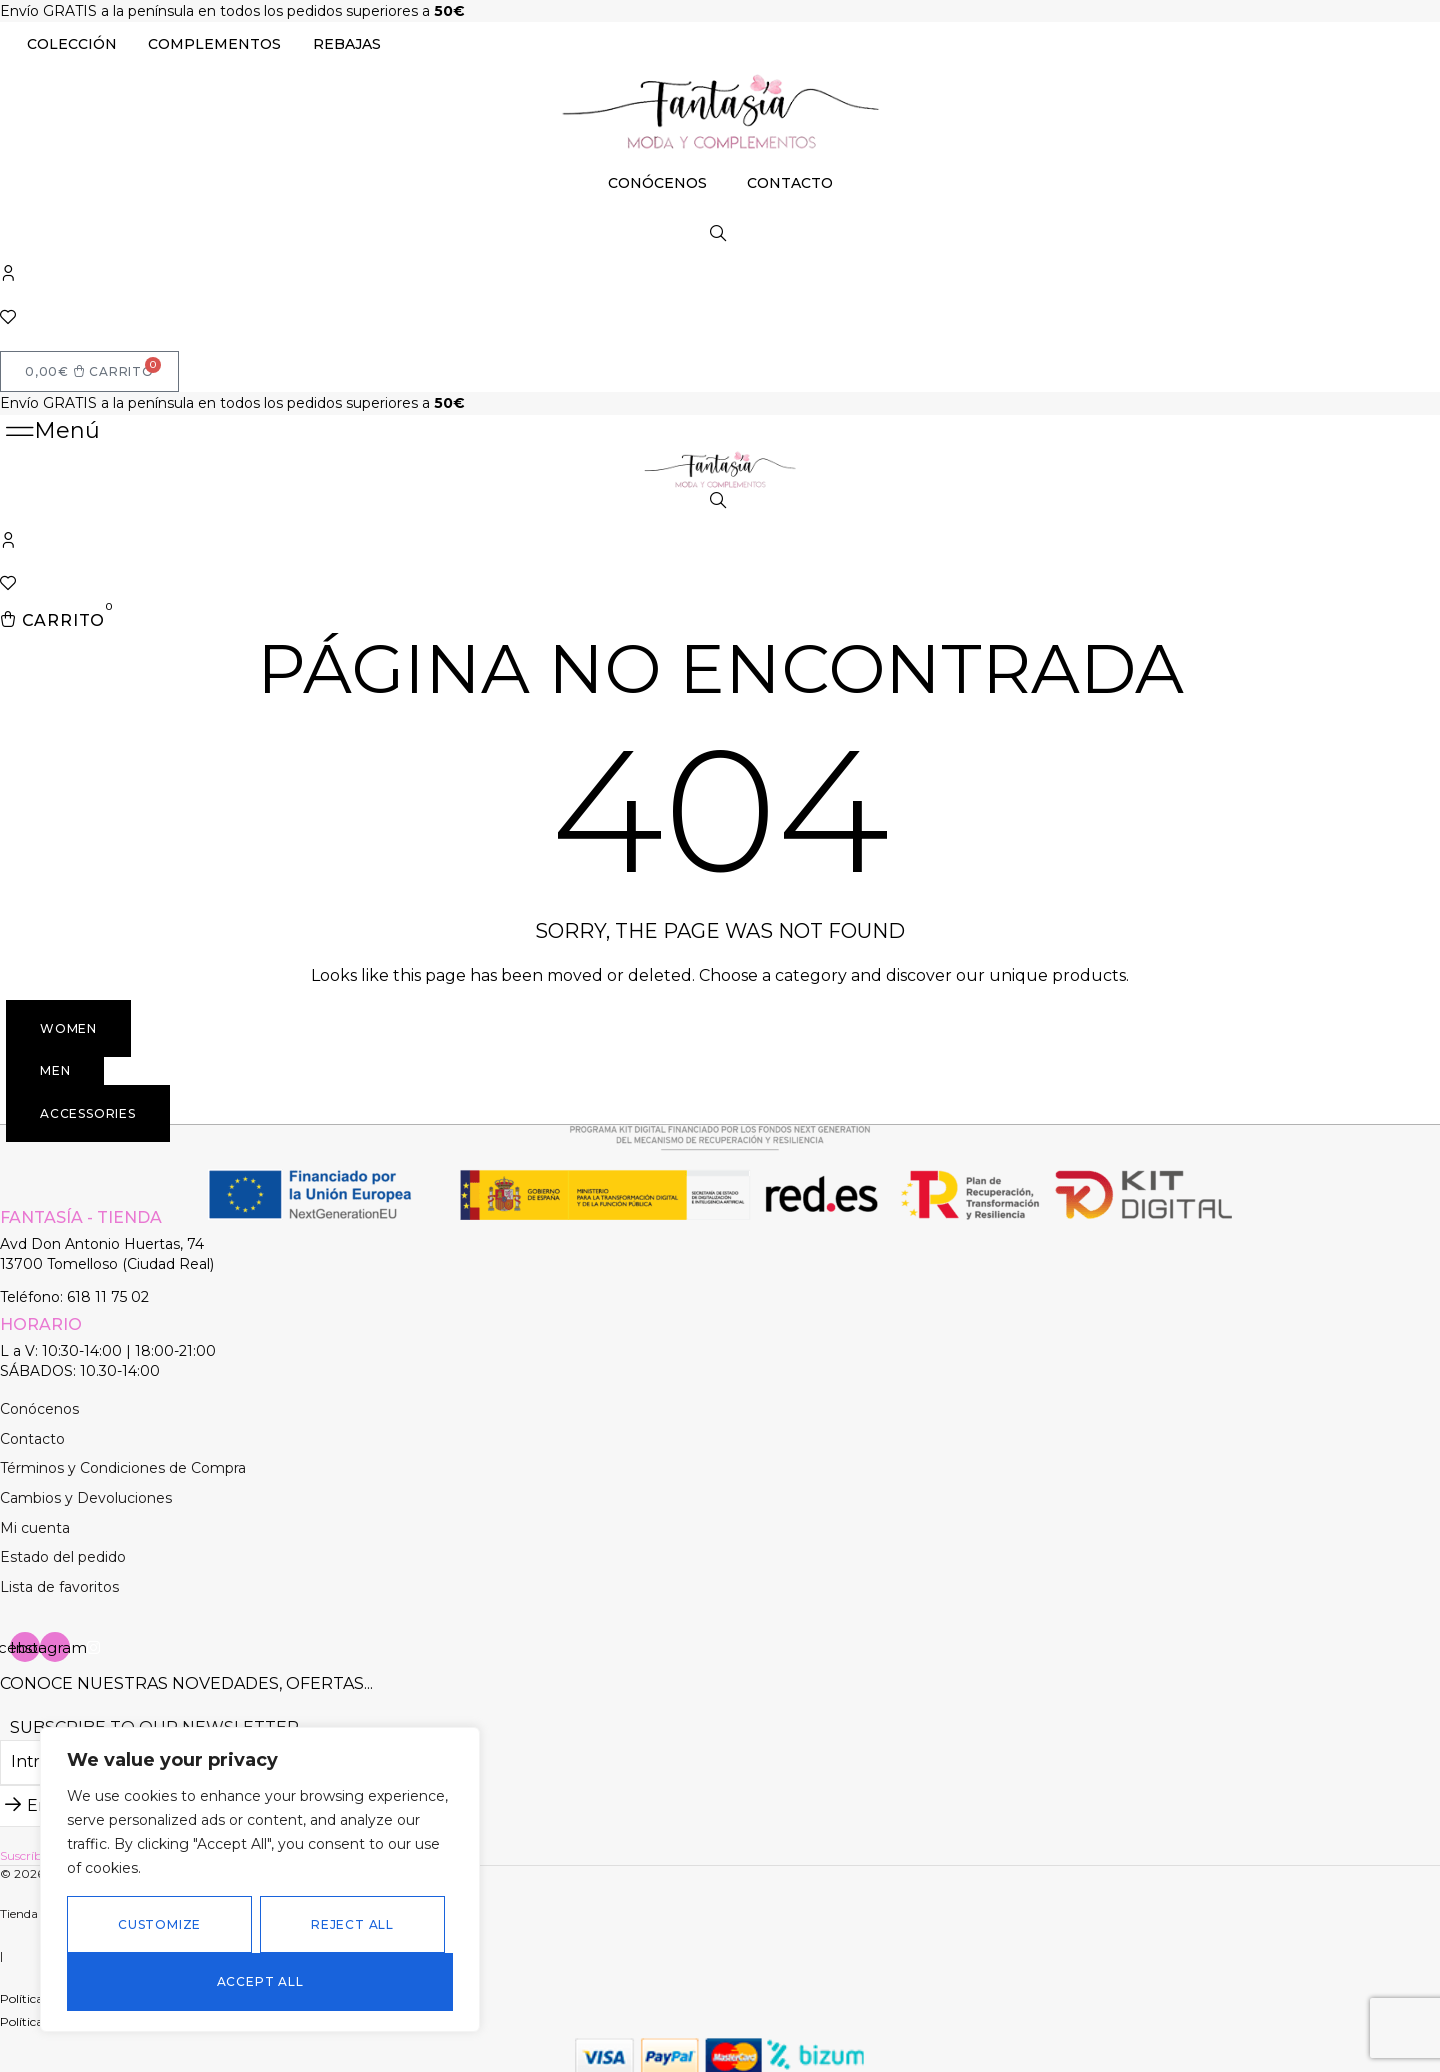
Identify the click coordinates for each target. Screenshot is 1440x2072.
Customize (159, 1924)
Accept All (260, 1981)
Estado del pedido (63, 1552)
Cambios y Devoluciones (86, 1493)
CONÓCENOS (657, 183)
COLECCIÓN (72, 44)
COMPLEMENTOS (214, 44)
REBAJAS (347, 44)
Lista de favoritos (59, 1582)
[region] (260, 1879)
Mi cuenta (35, 1523)
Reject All (352, 1924)
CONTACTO (790, 183)
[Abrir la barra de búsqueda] (720, 234)
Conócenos (39, 1404)
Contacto (32, 1434)
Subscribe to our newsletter (154, 1723)
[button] (52, 428)
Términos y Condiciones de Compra (123, 1464)
